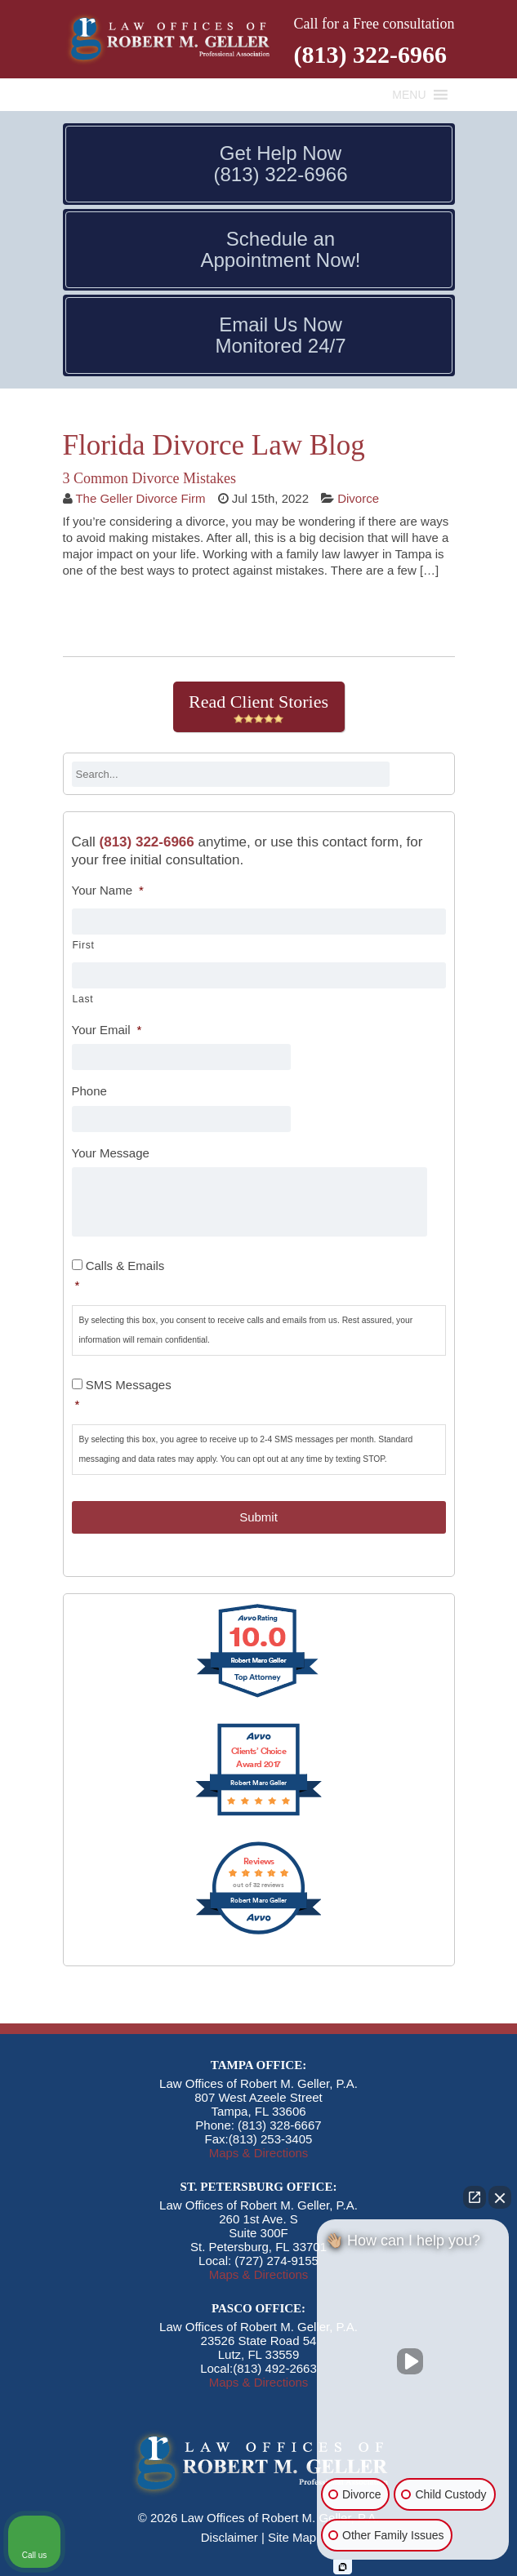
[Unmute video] (413, 2361)
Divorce (358, 498)
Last (83, 999)
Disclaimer (229, 2537)
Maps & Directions (259, 2153)
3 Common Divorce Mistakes (149, 478)
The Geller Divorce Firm (140, 498)
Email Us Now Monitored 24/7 (280, 335)
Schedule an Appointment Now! (280, 250)
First (84, 945)
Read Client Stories (258, 707)
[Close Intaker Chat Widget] (499, 2197)
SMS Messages (260, 1396)
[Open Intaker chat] (342, 2567)
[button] (409, 94)
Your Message (110, 1153)
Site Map (292, 2537)
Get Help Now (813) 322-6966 (280, 164)
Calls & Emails (260, 1277)
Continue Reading (134, 615)
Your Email (107, 1030)
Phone (89, 1091)
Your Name (108, 890)
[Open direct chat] (474, 2197)
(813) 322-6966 (370, 54)
